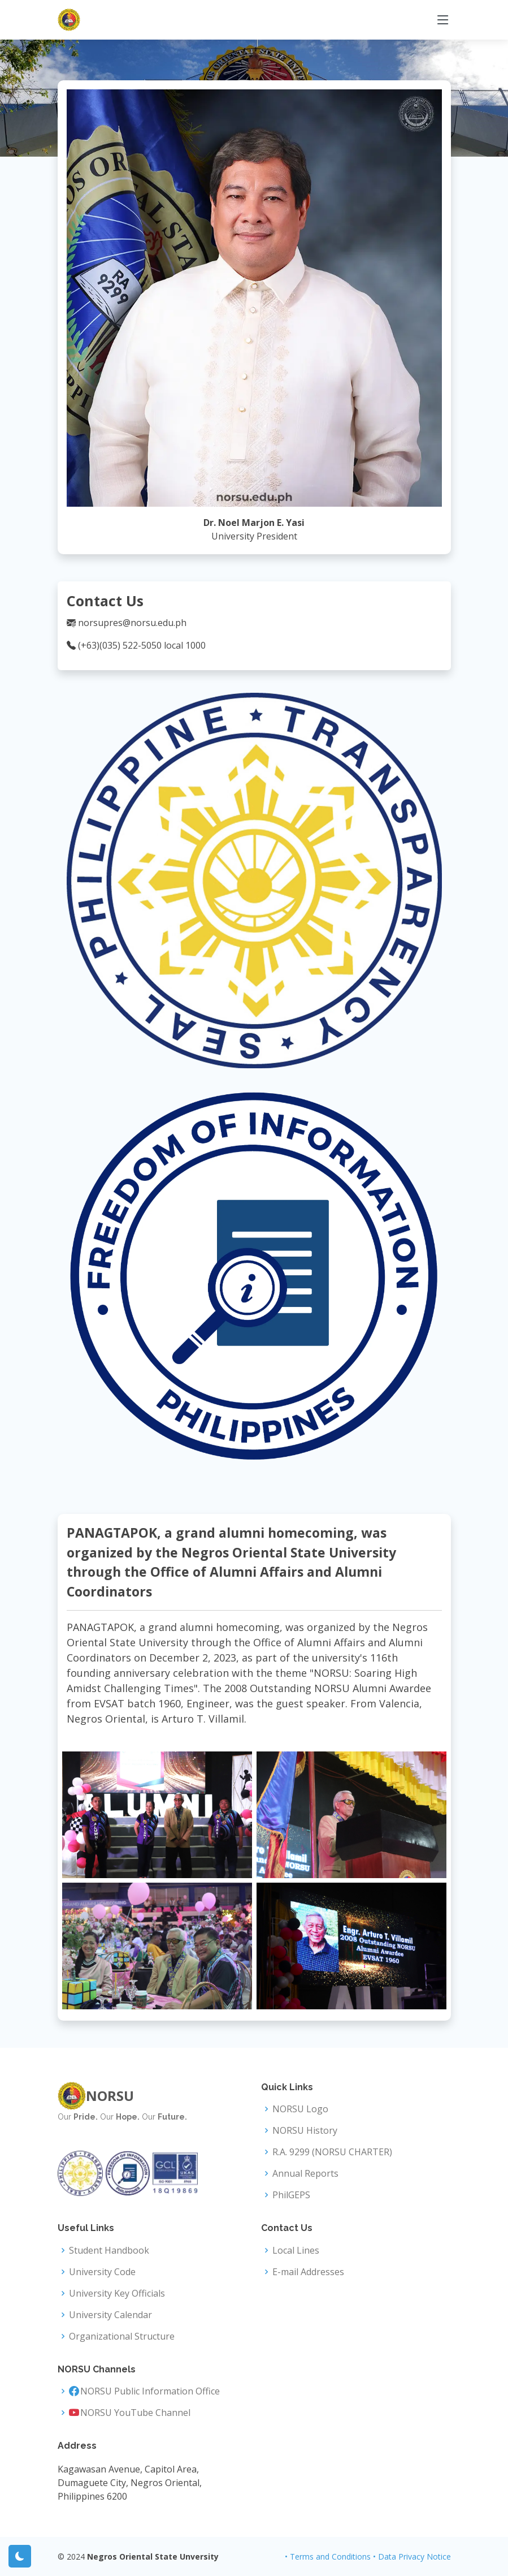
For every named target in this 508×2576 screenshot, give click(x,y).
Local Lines (295, 2250)
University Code (102, 2271)
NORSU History (304, 2130)
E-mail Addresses (308, 2271)
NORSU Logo (300, 2108)
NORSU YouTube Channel (135, 2412)
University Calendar (110, 2314)
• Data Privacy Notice (412, 2556)
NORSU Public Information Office (150, 2391)
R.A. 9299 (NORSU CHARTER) (332, 2151)
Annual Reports (305, 2173)
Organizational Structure (122, 2336)
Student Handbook (109, 2250)
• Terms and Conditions (328, 2556)
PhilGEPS (291, 2194)
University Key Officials (117, 2293)
